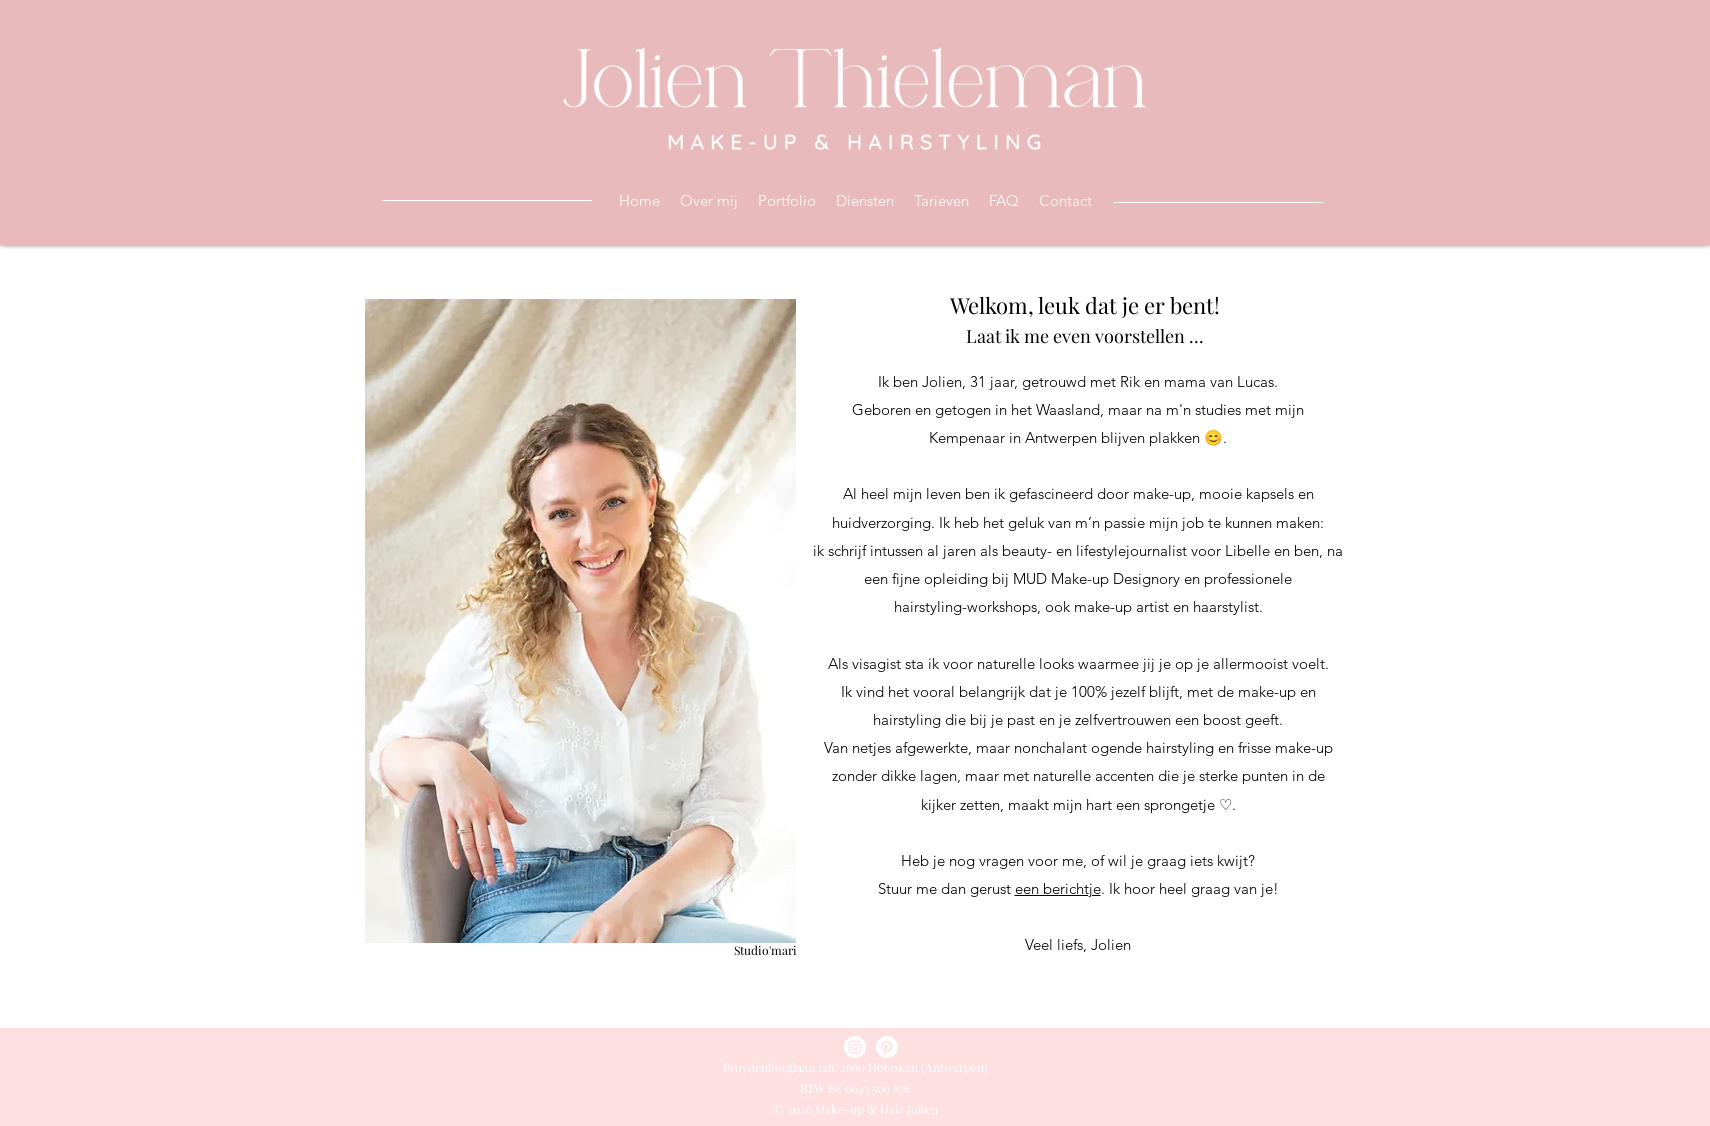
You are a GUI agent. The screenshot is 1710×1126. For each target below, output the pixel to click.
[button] (865, 201)
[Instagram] (855, 1047)
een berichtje (1058, 888)
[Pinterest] (887, 1047)
